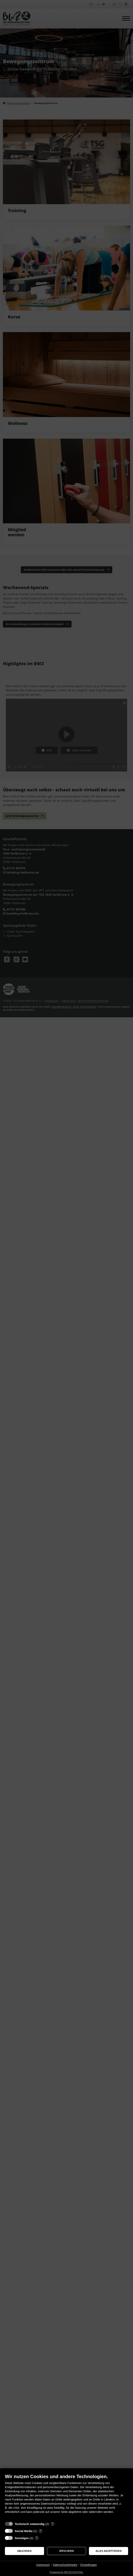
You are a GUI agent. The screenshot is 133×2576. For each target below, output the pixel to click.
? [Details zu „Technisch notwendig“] (52, 2524)
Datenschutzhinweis (65, 2564)
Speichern (66, 2551)
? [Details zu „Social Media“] (40, 2531)
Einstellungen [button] (88, 2564)
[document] (66, 2496)
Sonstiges (22, 2538)
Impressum (43, 2564)
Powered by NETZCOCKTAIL (66, 2572)
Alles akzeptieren (109, 2551)
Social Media (24, 2531)
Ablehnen (24, 2551)
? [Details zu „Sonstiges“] (36, 2538)
